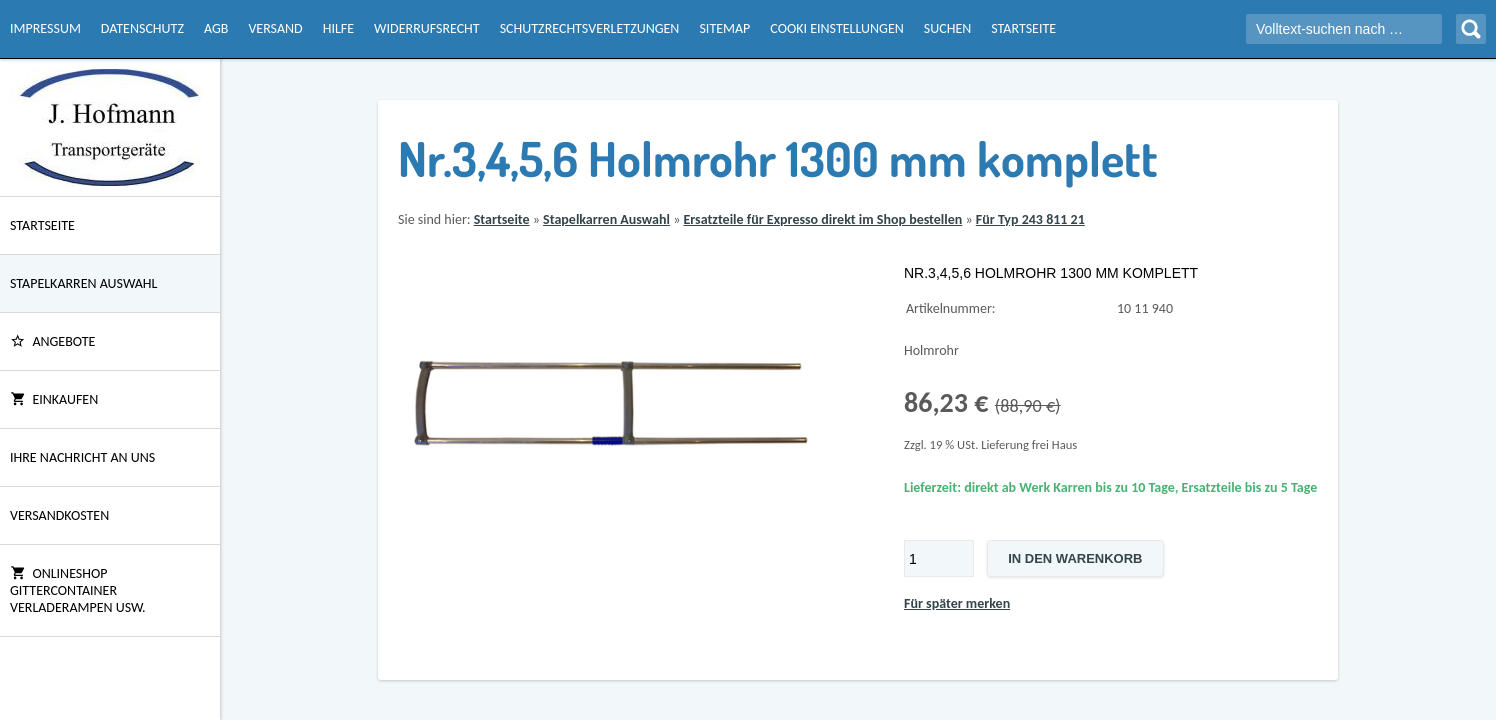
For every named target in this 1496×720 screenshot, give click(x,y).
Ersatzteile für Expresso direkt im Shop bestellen (822, 219)
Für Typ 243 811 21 (1030, 219)
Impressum (45, 28)
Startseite (1023, 28)
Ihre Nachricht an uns (82, 457)
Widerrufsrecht (427, 28)
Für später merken (957, 603)
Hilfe (338, 28)
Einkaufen (54, 399)
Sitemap (724, 28)
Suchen (947, 28)
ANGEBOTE (52, 341)
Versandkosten (59, 515)
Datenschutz (142, 28)
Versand (275, 28)
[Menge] (939, 558)
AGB (216, 28)
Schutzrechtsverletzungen (590, 28)
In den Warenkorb (1075, 558)
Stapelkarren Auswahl (83, 283)
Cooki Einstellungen (836, 28)
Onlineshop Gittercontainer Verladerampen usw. (78, 590)
